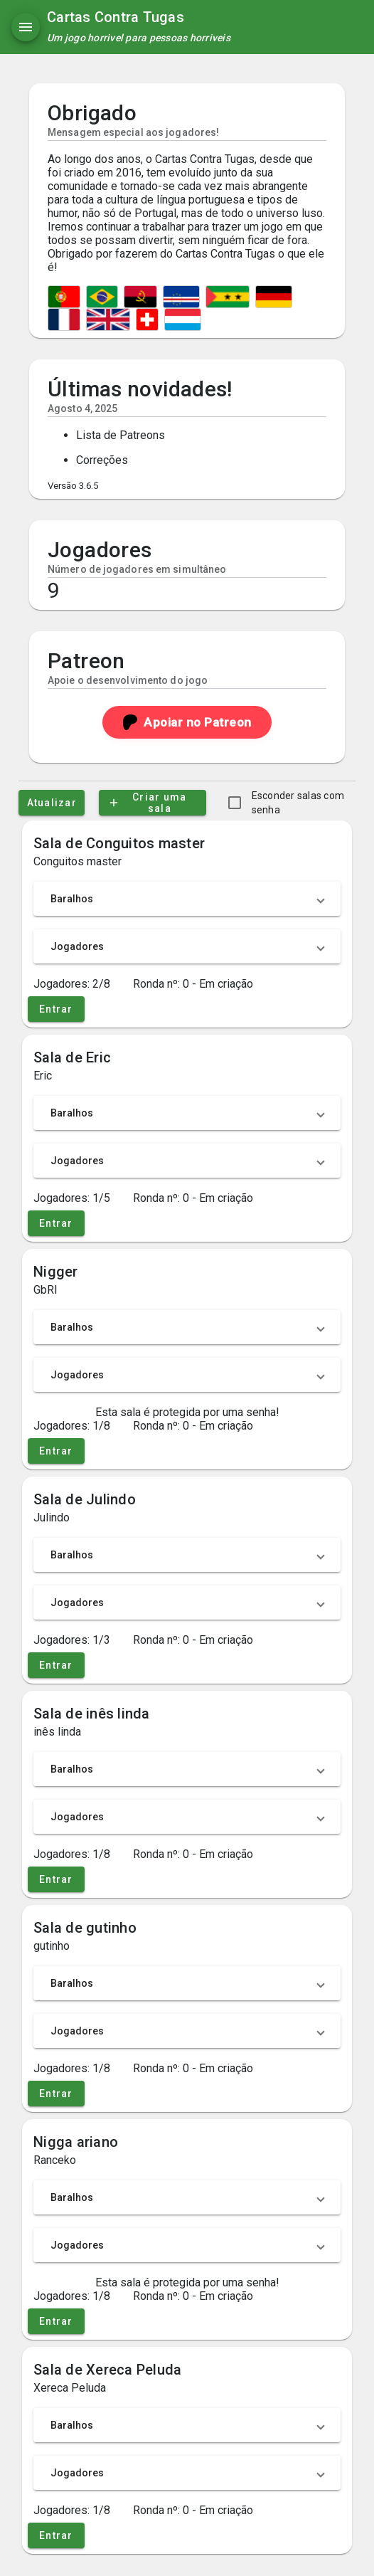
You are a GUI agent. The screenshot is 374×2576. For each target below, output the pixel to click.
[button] (187, 899)
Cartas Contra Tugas (115, 17)
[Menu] (25, 27)
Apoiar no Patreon (187, 722)
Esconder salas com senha (298, 802)
